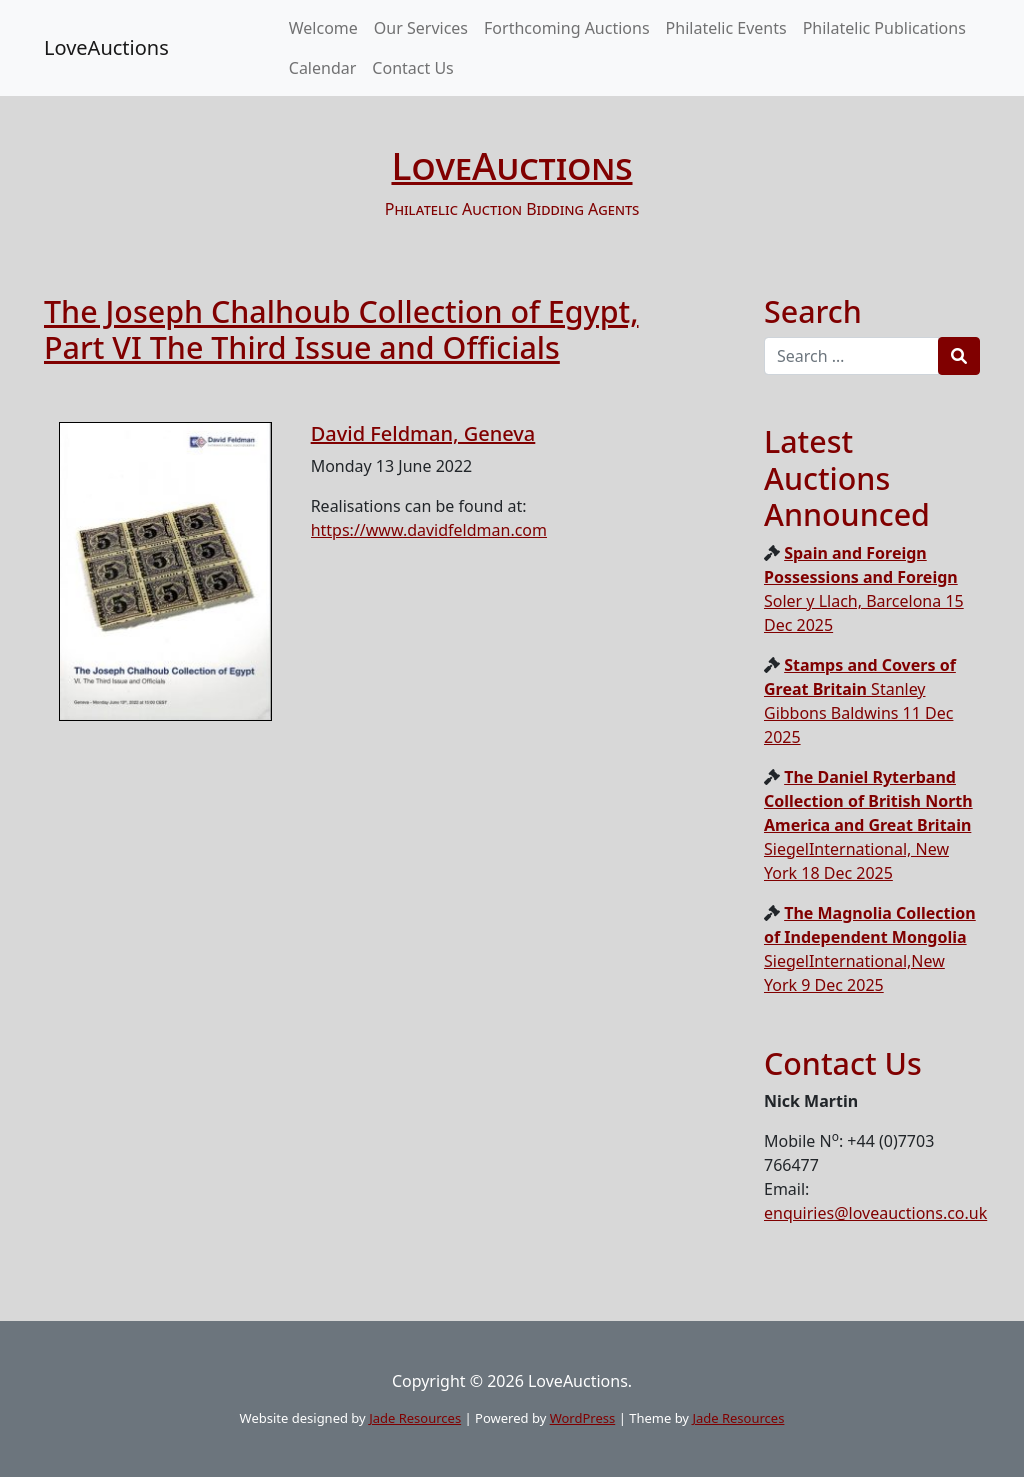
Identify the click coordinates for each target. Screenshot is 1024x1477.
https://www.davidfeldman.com (429, 530)
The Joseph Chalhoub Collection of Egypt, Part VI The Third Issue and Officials (341, 329)
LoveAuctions (106, 47)
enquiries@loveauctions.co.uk (875, 1213)
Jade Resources (415, 1418)
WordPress (583, 1418)
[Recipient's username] (851, 356)
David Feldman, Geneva (423, 433)
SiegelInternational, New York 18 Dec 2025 (868, 825)
